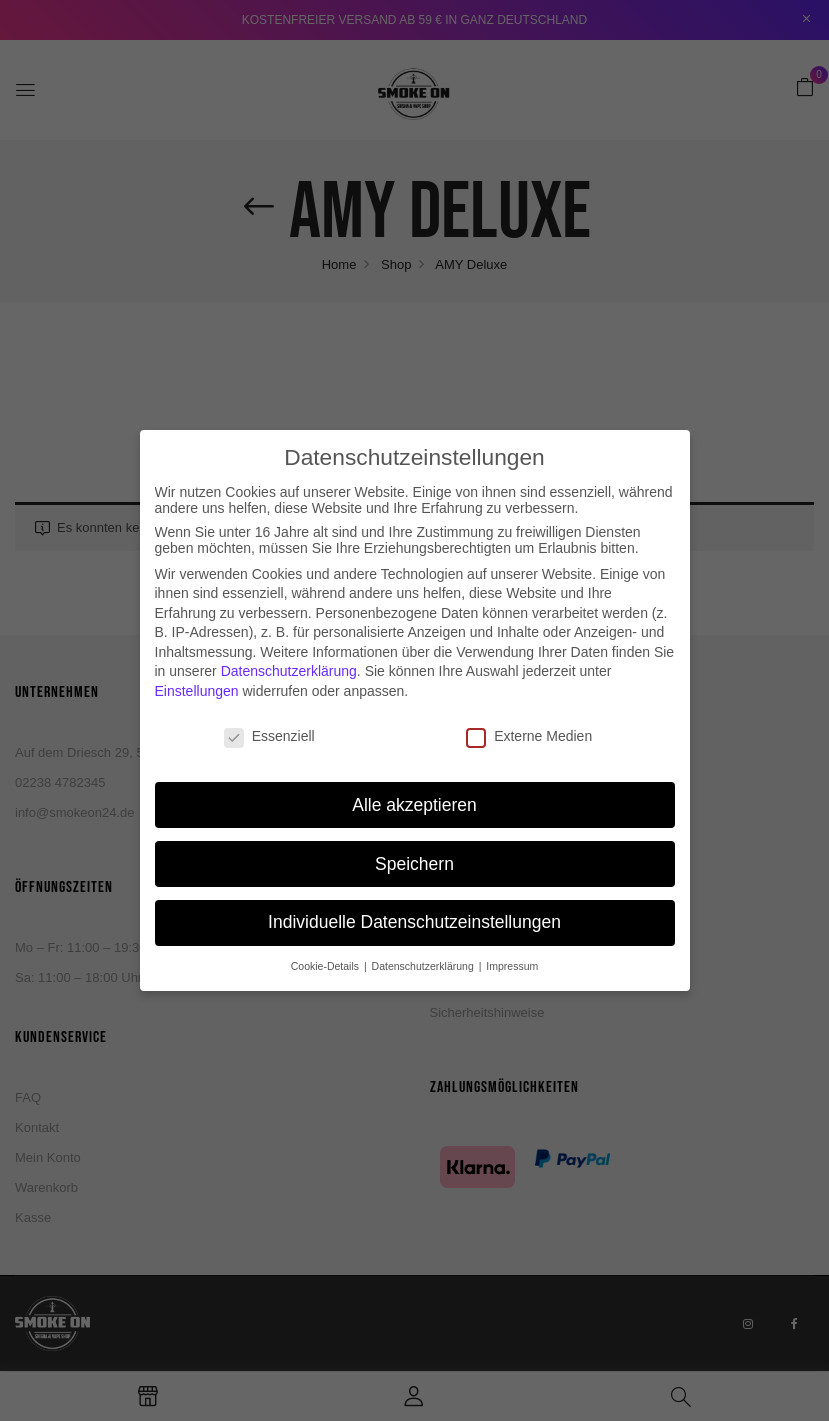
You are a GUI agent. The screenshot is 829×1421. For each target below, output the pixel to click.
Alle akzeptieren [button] (414, 791)
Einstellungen (197, 677)
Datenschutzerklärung (289, 658)
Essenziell (269, 722)
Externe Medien (529, 722)
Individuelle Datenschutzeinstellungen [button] (414, 909)
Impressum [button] (512, 953)
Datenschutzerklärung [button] (424, 953)
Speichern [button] (414, 850)
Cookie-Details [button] (326, 953)
